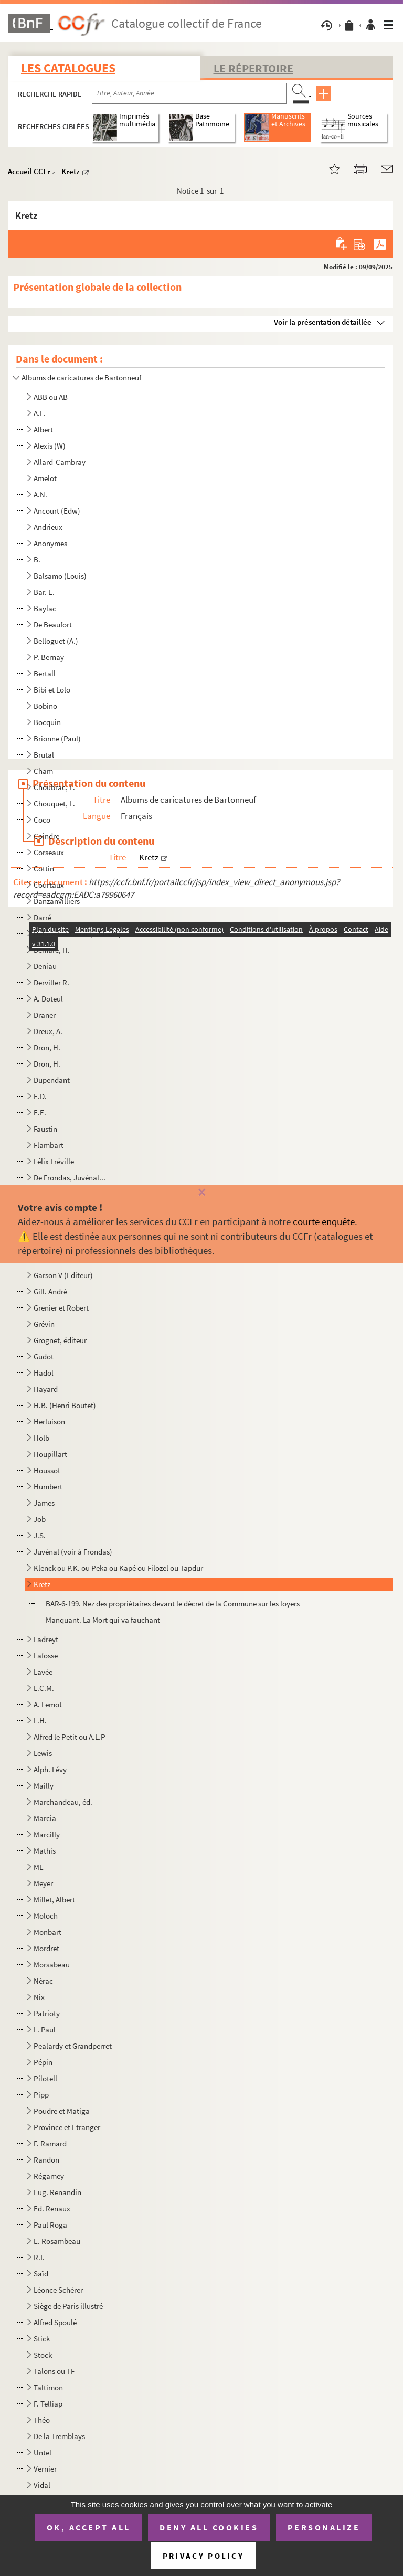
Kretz (70, 171)
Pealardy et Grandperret (73, 2046)
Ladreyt (46, 1639)
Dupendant (52, 1080)
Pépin (43, 2062)
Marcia (45, 1818)
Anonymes (50, 543)
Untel (42, 2452)
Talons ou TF (54, 2371)
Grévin (44, 1324)
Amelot (45, 478)
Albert (43, 429)
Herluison (49, 1422)
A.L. (40, 413)
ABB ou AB (51, 397)
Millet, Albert (54, 1899)
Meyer (43, 1883)
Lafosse (46, 1655)
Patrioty (47, 2013)
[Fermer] (201, 1192)
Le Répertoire (253, 68)
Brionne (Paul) (57, 738)
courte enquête (324, 1221)
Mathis (45, 1851)
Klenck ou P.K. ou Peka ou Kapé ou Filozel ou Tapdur (118, 1568)
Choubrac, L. (54, 787)
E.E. (40, 1112)
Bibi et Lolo (52, 690)
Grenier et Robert (61, 1308)
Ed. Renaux (52, 2208)
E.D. (40, 1096)
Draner (45, 1015)
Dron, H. (47, 1047)
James (44, 1503)
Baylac (45, 608)
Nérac (43, 1981)
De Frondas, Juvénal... (69, 1178)
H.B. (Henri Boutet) (65, 1405)
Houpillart (50, 1454)
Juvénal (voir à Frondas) (73, 1552)
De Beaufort (53, 625)
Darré (42, 917)
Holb (41, 1438)
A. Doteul (48, 999)
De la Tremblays (59, 2436)
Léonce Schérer (58, 2290)
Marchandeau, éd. (63, 1802)
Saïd (41, 2274)
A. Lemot (48, 1704)
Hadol (44, 1373)
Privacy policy (203, 2556)
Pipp (41, 2095)
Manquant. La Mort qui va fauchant (103, 1620)
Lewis (43, 1753)
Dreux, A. (48, 1031)
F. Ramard (50, 2143)
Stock (43, 2355)
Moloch (46, 1916)
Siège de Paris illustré (68, 2306)
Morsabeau (52, 1965)
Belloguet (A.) (56, 641)
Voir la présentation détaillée (323, 322)
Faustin (45, 1129)
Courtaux (49, 885)
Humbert (48, 1487)
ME (39, 1867)
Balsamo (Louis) (60, 576)
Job (40, 1519)
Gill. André (50, 1291)
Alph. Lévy (50, 1769)
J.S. (40, 1535)
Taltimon (48, 2387)
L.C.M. (44, 1688)
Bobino (45, 706)
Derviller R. (51, 982)
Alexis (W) (50, 446)
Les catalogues (68, 68)
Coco (42, 820)
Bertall (45, 673)
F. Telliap (48, 2404)
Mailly (44, 1786)
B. (37, 560)
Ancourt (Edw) (57, 511)
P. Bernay (49, 657)
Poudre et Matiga (62, 2111)
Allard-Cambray (60, 462)
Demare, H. (52, 950)
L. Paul (45, 2030)
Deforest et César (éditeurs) (77, 934)
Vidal (42, 2485)
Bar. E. (44, 592)
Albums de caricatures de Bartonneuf (81, 377)
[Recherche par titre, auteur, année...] (189, 93)
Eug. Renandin (57, 2192)
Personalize (324, 2527)
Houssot (47, 1470)
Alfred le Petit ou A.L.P (69, 1737)
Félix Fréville (54, 1161)
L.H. (40, 1721)
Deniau (45, 966)
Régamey (49, 2176)
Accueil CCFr (29, 171)
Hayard (46, 1389)
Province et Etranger (67, 2127)
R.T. (39, 2257)
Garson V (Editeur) (63, 1275)
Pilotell (45, 2078)
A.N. (40, 494)
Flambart (48, 1145)
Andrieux (48, 527)
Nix (39, 1997)
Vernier (45, 2469)
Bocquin (47, 722)
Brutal (44, 755)
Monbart (47, 1932)
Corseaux (49, 852)
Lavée (43, 1672)
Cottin (44, 869)
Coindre (46, 836)
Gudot (44, 1356)
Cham (43, 771)
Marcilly (47, 1834)
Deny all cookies (209, 2527)
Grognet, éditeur (60, 1340)
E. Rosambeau (57, 2241)
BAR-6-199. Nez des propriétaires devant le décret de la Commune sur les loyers (173, 1604)
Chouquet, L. (54, 803)
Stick (42, 2339)
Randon (46, 2160)
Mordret (46, 1948)
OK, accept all (89, 2527)
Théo (42, 2420)
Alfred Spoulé (55, 2322)
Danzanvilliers (57, 901)
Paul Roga (50, 2225)
